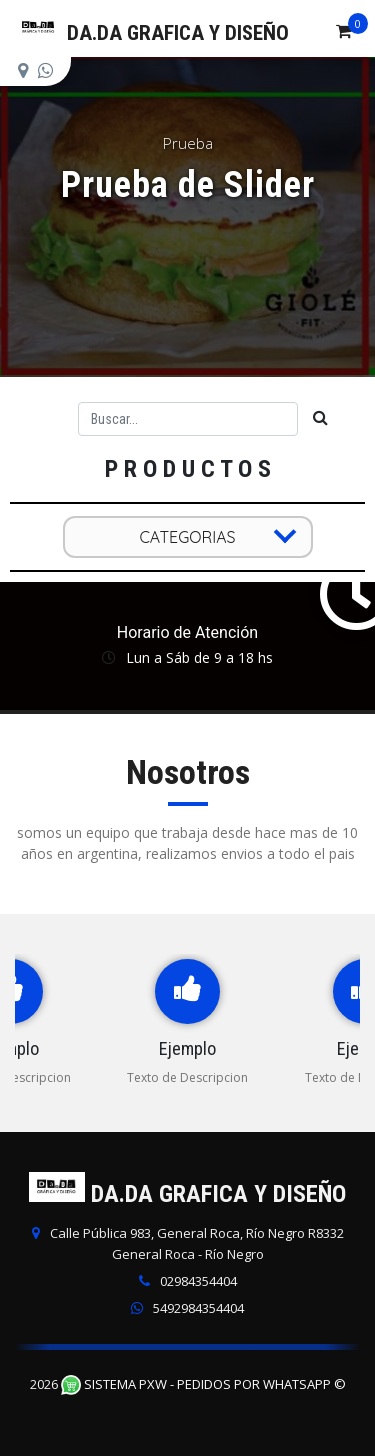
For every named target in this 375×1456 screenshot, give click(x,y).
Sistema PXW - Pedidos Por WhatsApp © (203, 1384)
